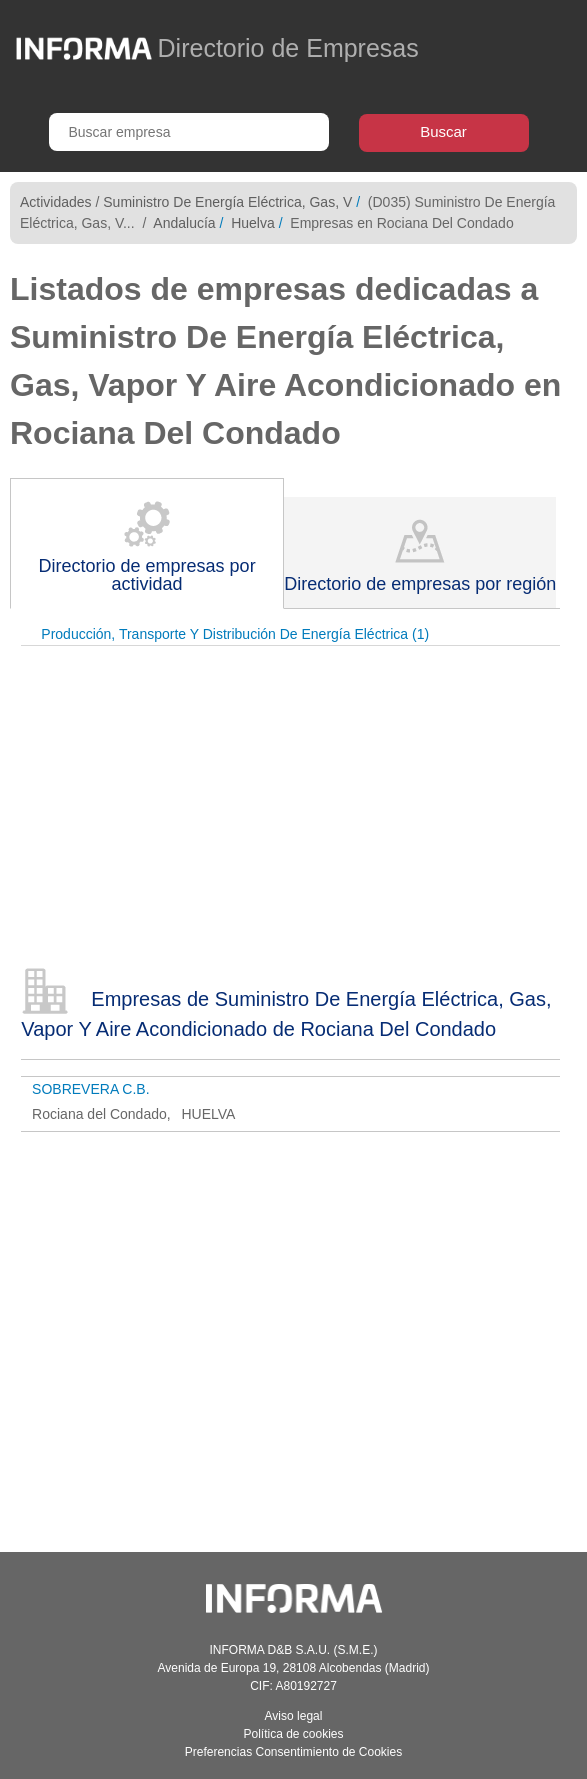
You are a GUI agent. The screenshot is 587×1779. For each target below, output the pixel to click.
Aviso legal (294, 1716)
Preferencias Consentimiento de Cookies (293, 1752)
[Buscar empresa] (189, 132)
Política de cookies (293, 1734)
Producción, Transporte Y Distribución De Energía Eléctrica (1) (235, 634)
